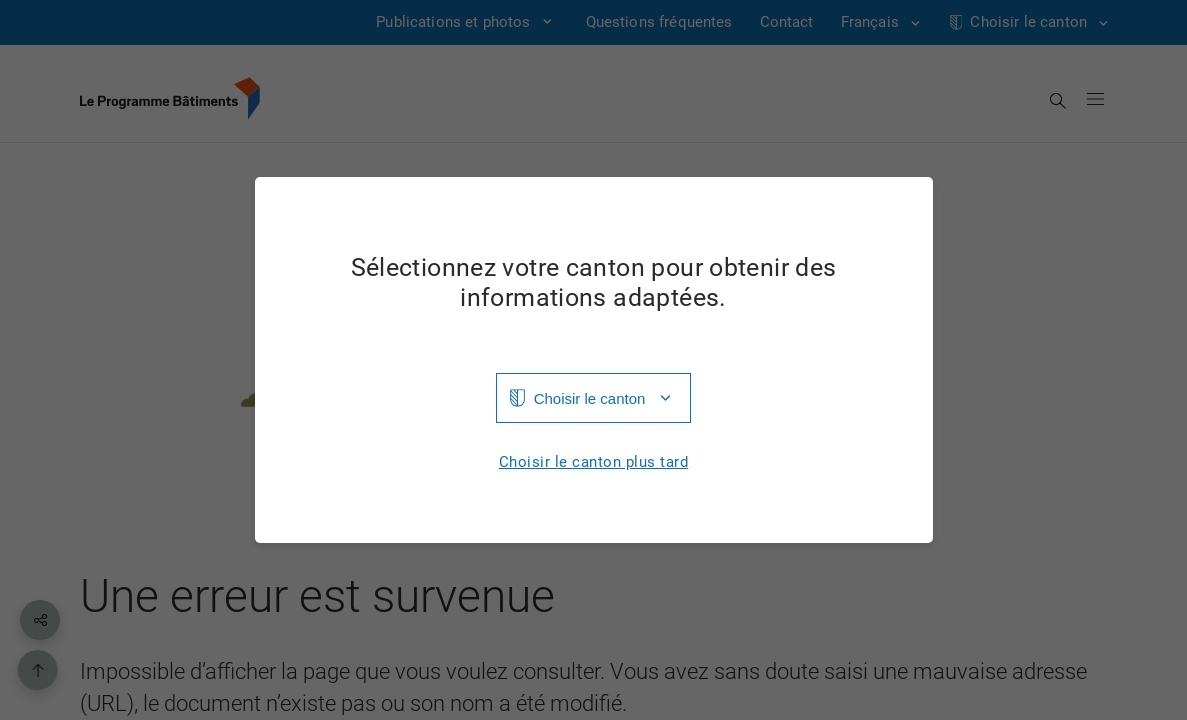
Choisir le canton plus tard (594, 462)
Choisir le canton (590, 398)
